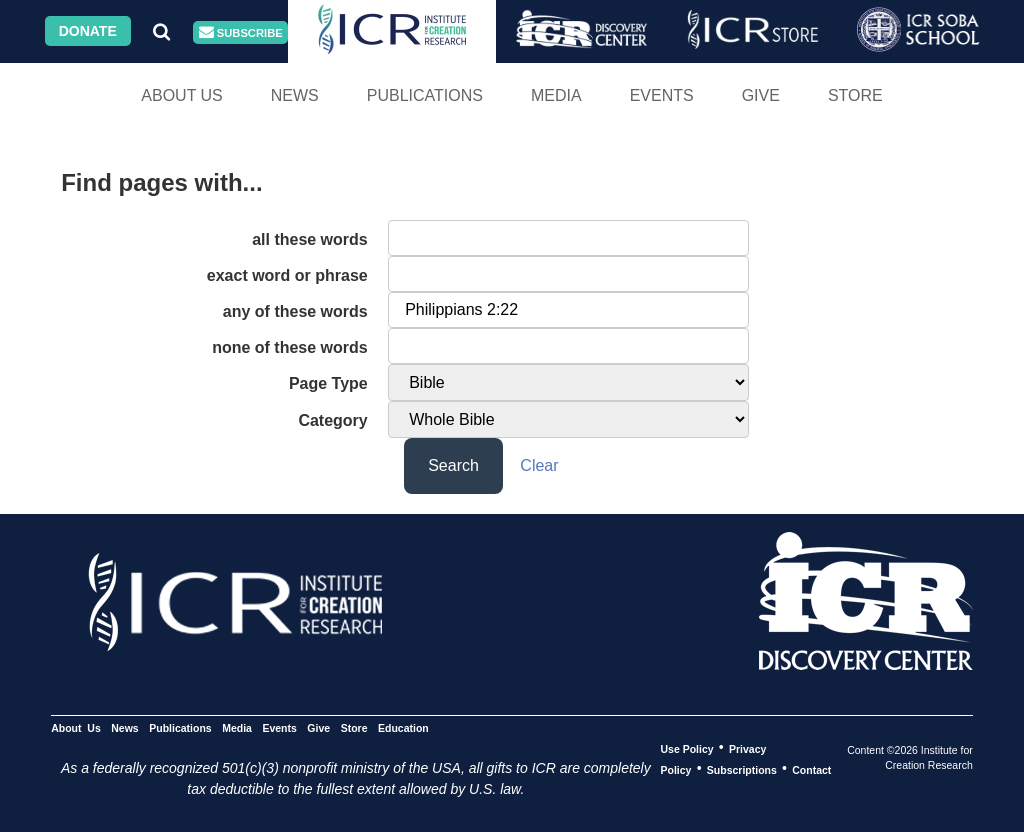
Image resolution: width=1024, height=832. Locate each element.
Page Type (328, 383)
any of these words (295, 311)
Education (403, 727)
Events (662, 95)
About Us (182, 95)
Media (556, 95)
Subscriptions (742, 769)
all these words (310, 239)
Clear (539, 465)
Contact (811, 769)
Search (453, 465)
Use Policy (686, 748)
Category (332, 420)
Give (761, 95)
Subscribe (241, 32)
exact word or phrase (287, 275)
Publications (425, 95)
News (295, 95)
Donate (88, 31)
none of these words (290, 347)
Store (855, 95)
